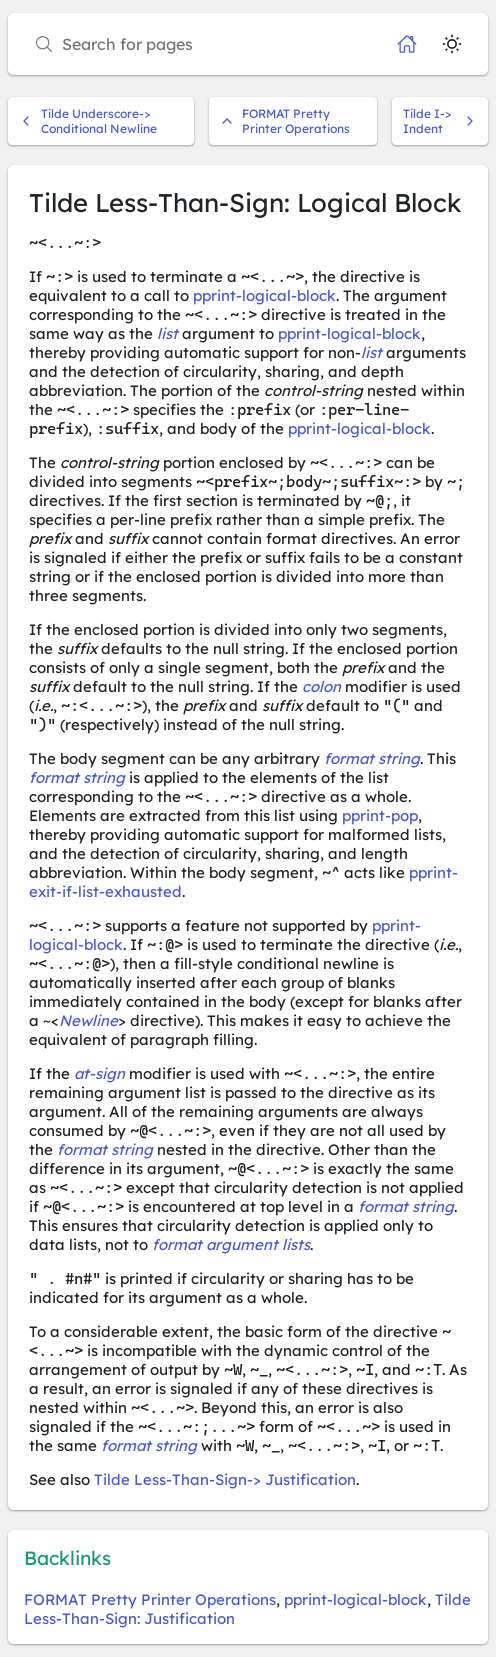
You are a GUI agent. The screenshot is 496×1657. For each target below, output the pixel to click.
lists (296, 1244)
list (167, 333)
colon (321, 686)
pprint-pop (380, 815)
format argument (215, 1244)
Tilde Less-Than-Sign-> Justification (225, 1479)
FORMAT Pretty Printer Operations (285, 121)
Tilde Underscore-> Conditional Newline (88, 121)
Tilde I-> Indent (440, 121)
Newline (88, 1020)
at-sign (99, 1073)
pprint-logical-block (264, 295)
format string (372, 758)
